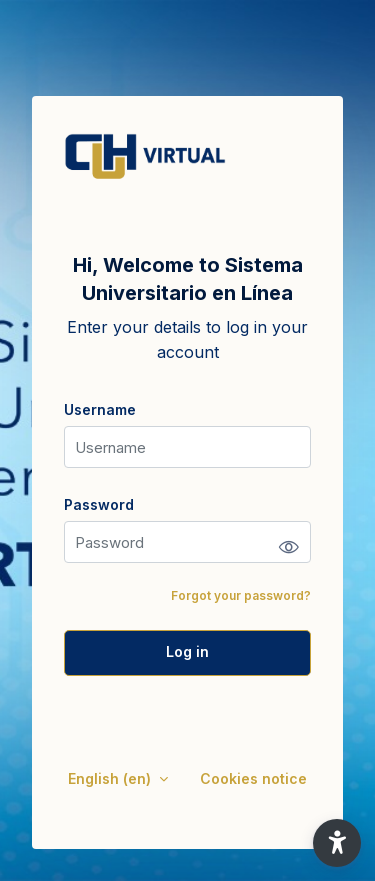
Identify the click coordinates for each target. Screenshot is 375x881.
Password (99, 504)
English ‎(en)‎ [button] (111, 778)
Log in (187, 651)
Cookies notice (253, 778)
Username (100, 409)
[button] (337, 843)
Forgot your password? (241, 595)
